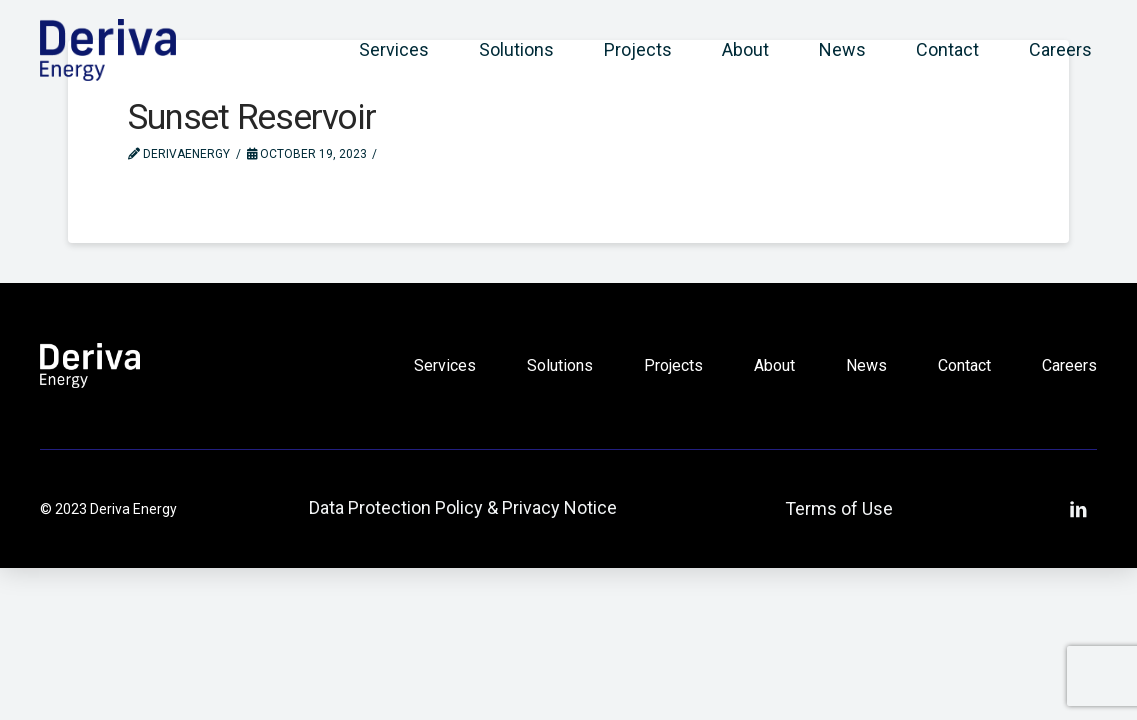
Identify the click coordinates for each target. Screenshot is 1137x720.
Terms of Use (839, 508)
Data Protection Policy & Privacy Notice (463, 507)
